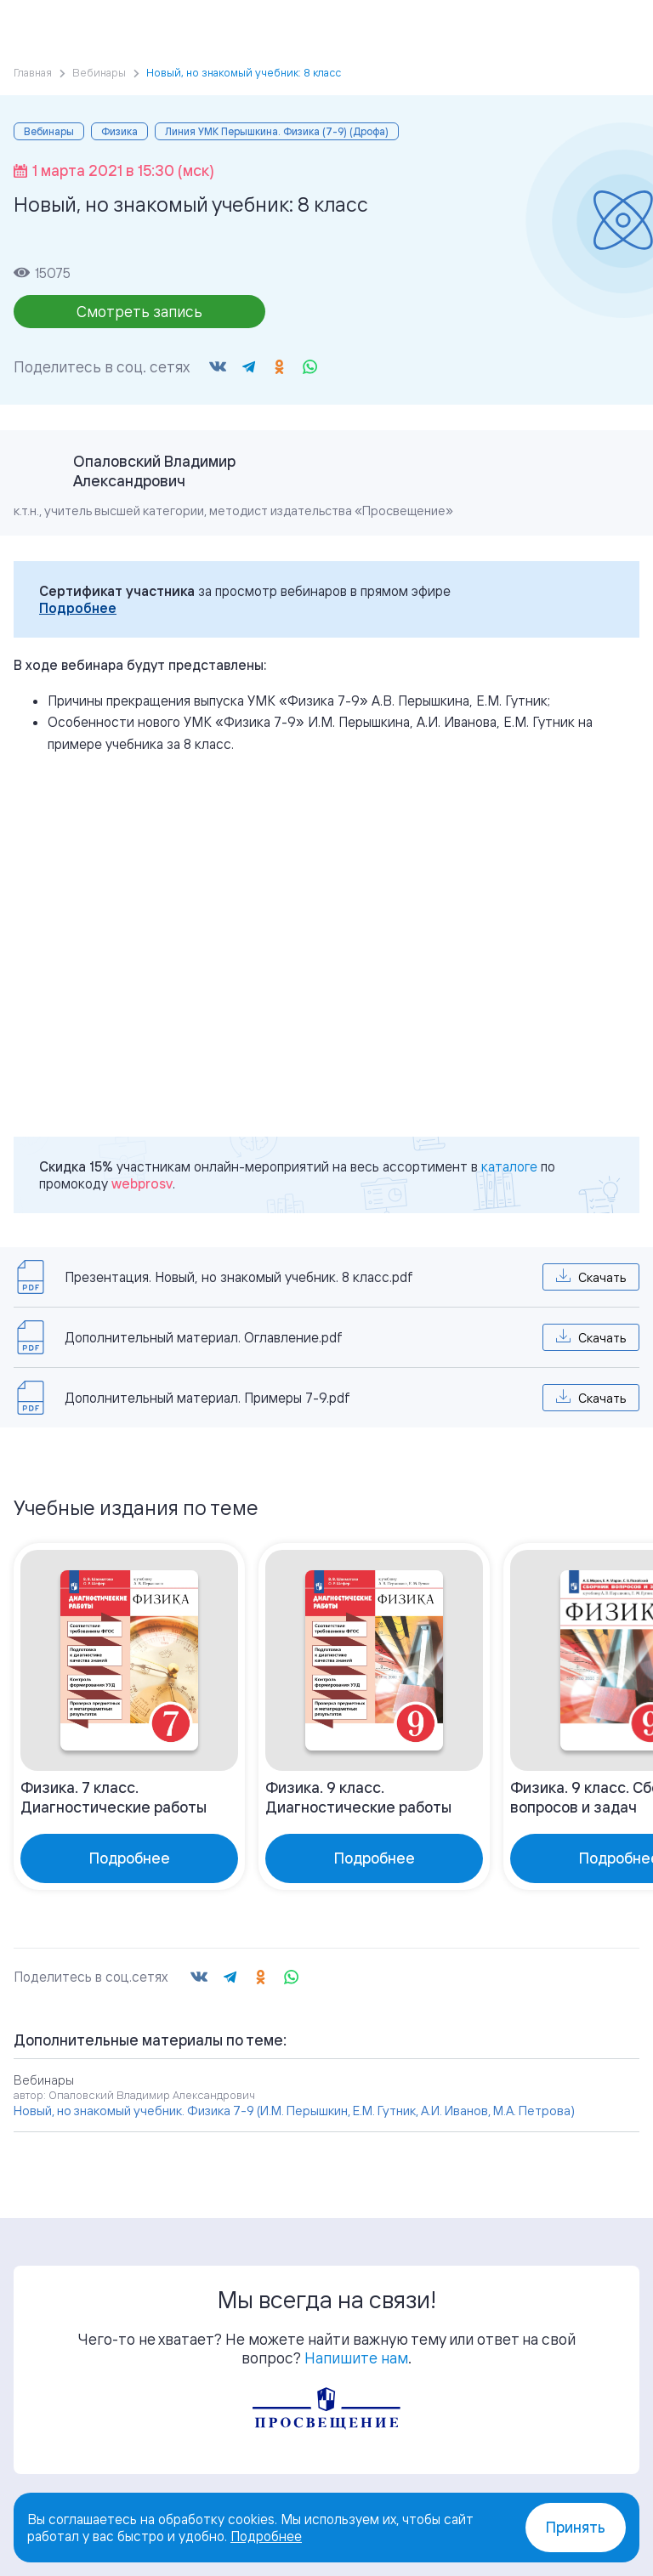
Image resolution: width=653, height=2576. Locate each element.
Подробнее (77, 607)
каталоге (509, 1166)
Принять (575, 2527)
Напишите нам (356, 2357)
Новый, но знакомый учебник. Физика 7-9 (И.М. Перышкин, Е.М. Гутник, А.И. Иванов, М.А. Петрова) (294, 2110)
